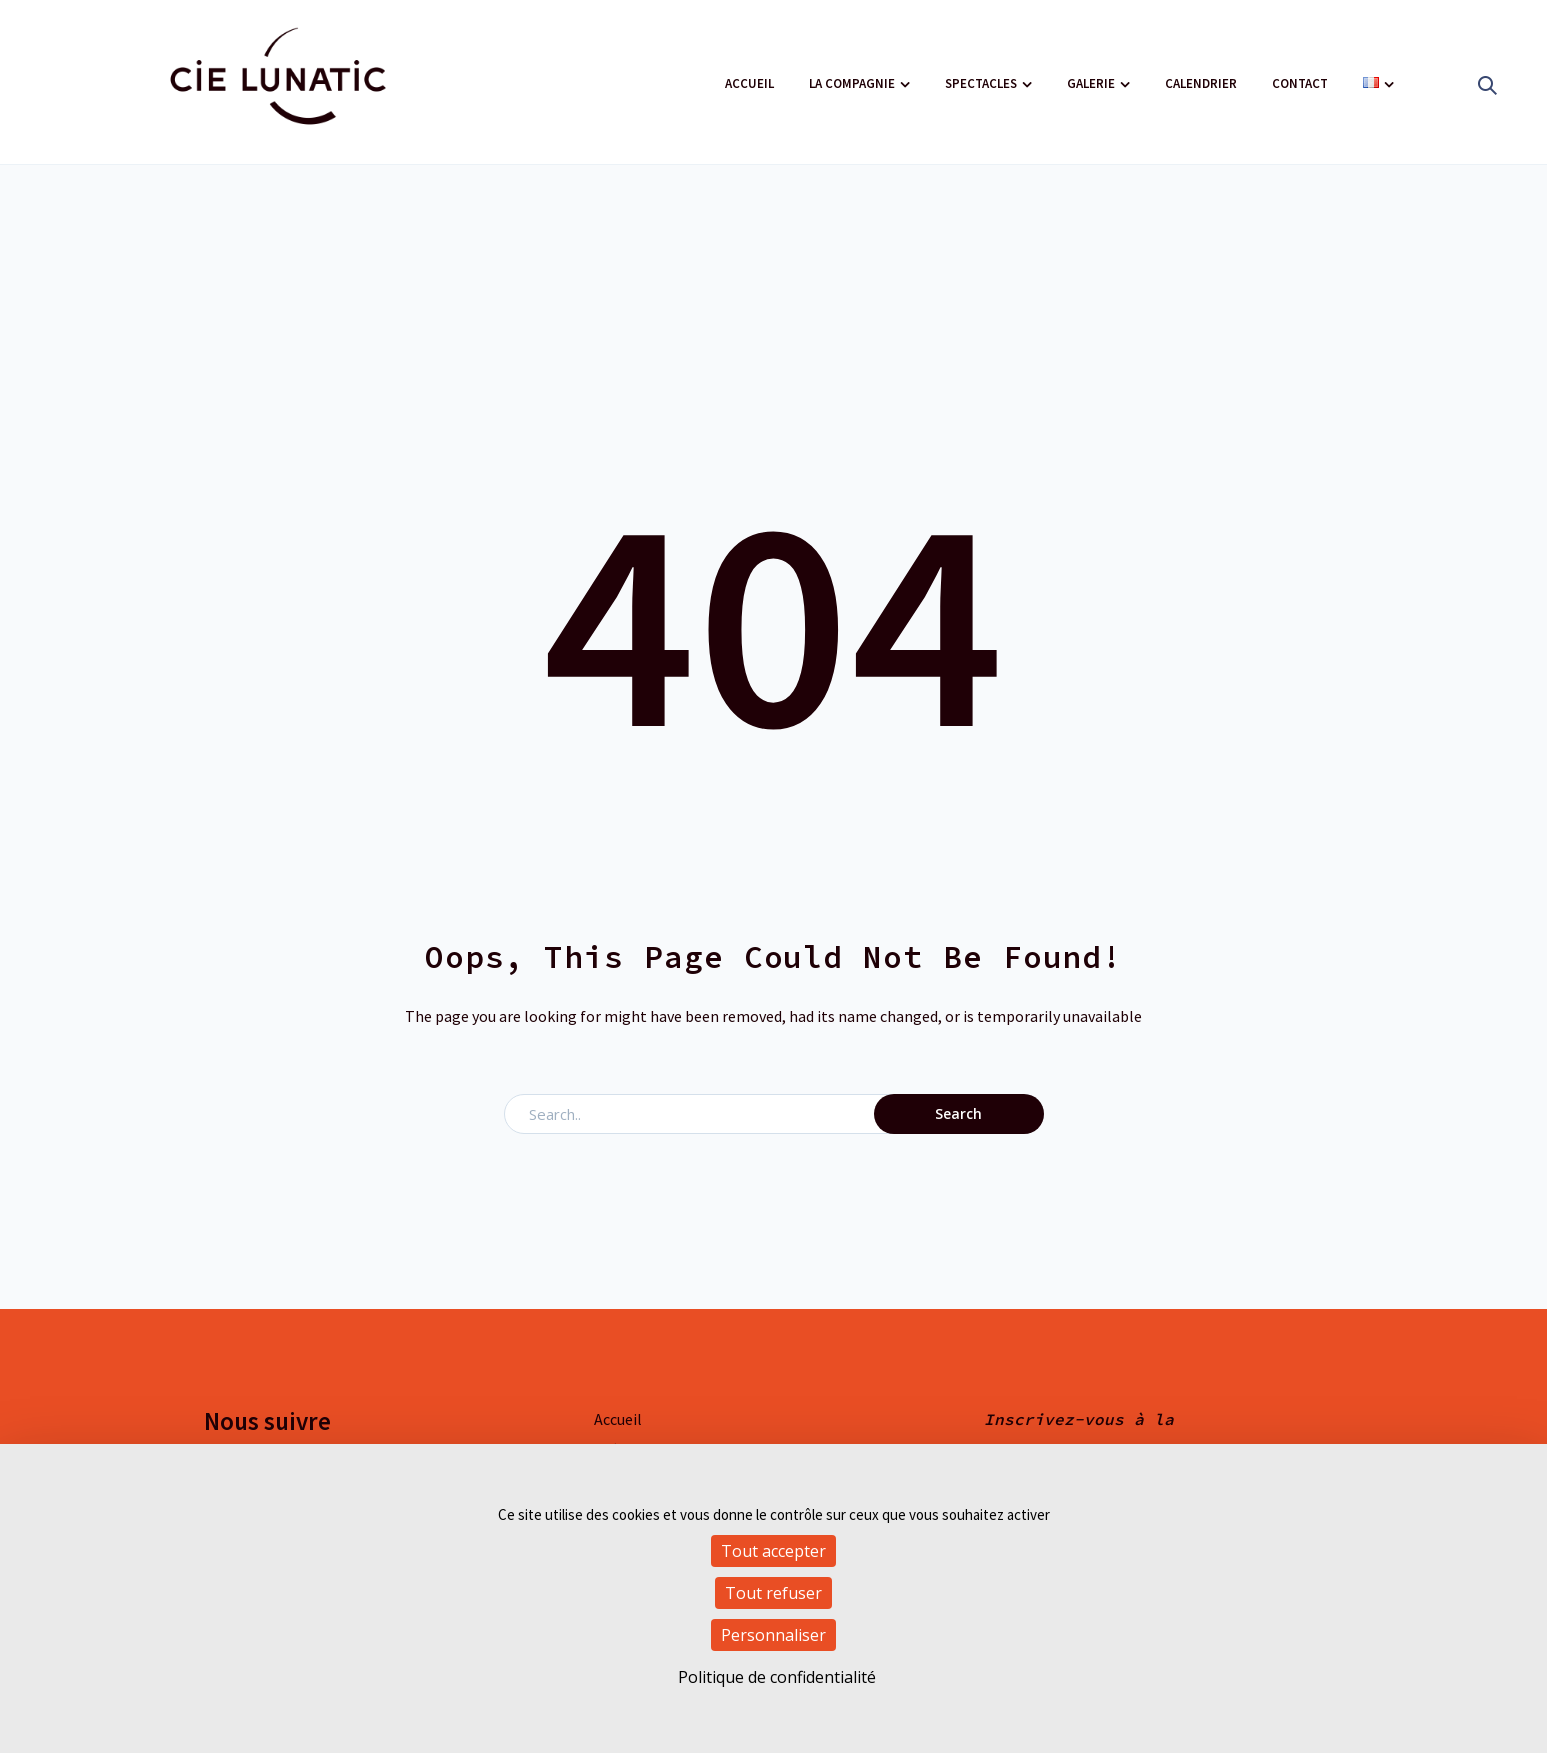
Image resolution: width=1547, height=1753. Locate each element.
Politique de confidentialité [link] (777, 1677)
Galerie (1091, 83)
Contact (1300, 83)
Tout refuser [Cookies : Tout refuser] (773, 1593)
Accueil (749, 83)
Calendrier (1201, 83)
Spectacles (981, 83)
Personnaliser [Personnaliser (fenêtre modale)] (773, 1635)
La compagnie (852, 83)
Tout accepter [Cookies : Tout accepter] (773, 1551)
